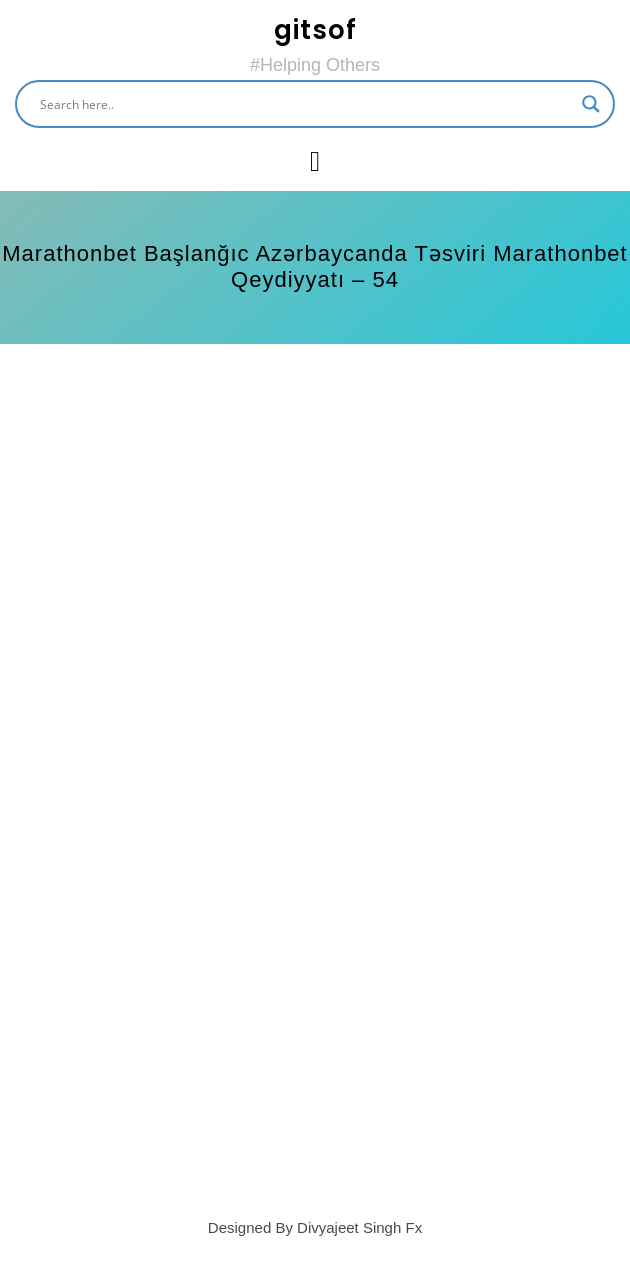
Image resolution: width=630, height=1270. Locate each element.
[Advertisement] (315, 524)
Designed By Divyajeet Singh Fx (315, 1227)
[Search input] (306, 104)
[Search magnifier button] (591, 104)
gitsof (315, 30)
